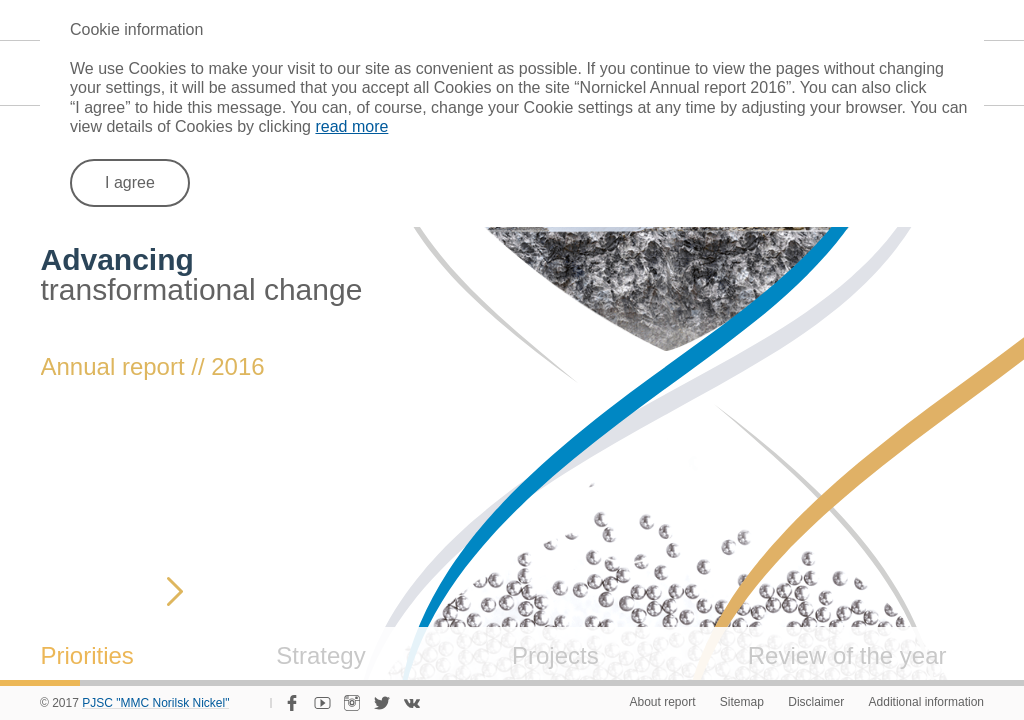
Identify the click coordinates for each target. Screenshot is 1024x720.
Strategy (320, 655)
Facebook (292, 703)
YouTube (322, 703)
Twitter (382, 703)
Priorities (87, 655)
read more (351, 126)
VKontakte (412, 703)
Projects (555, 655)
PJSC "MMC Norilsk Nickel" (155, 704)
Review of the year (847, 655)
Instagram (352, 703)
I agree (130, 182)
